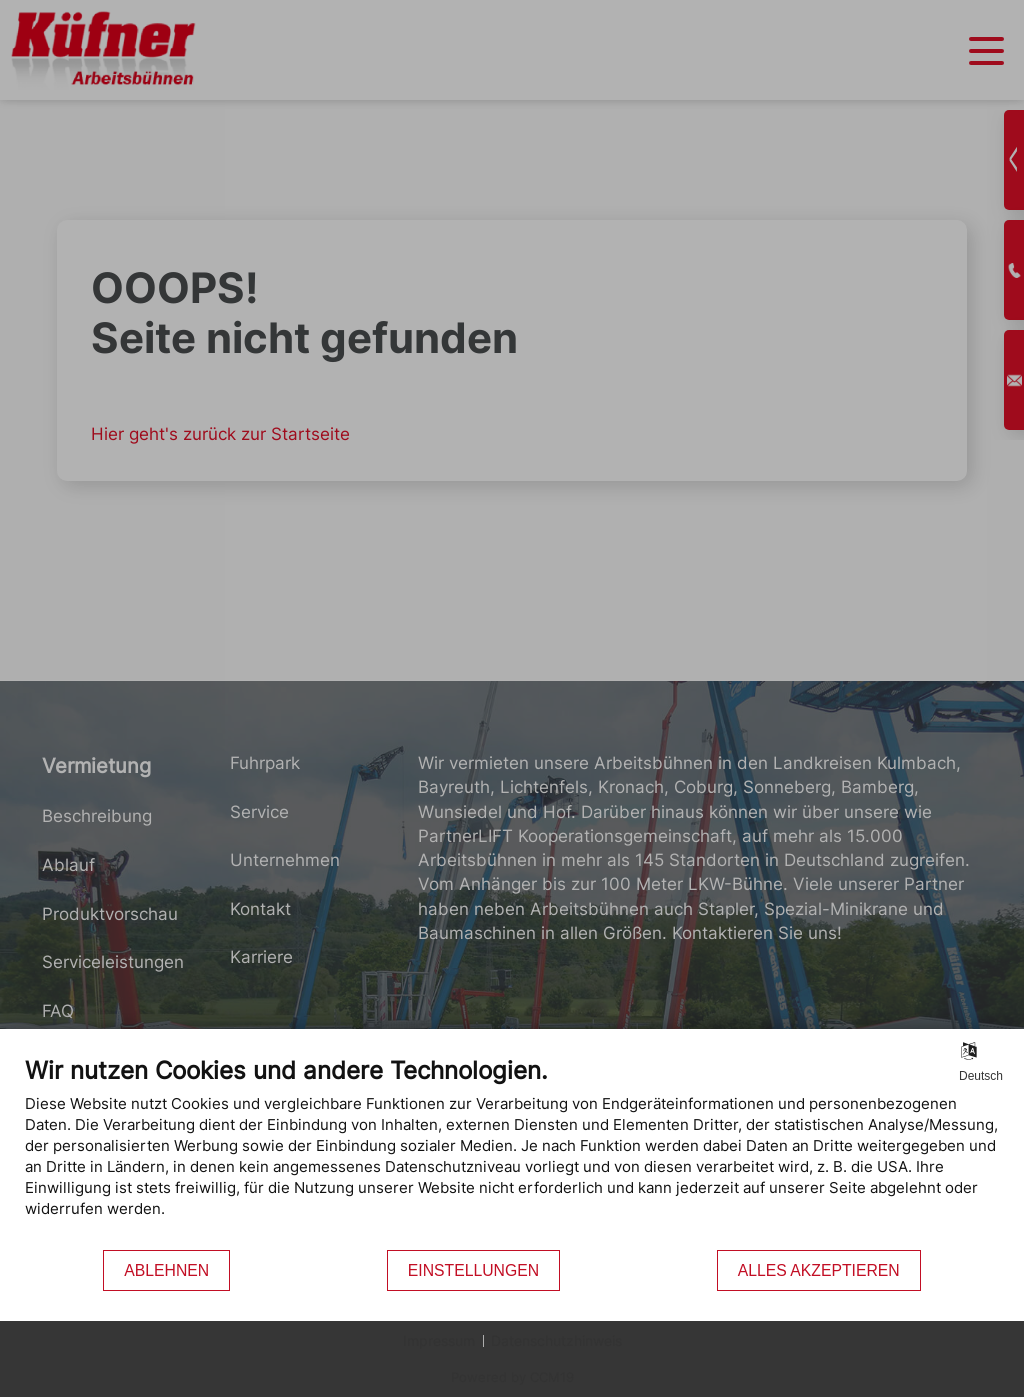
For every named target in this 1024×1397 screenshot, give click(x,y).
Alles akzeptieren (819, 1270)
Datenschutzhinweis (556, 1340)
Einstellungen (473, 1270)
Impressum (439, 1340)
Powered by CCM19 (512, 1377)
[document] (512, 1152)
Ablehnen (166, 1270)
